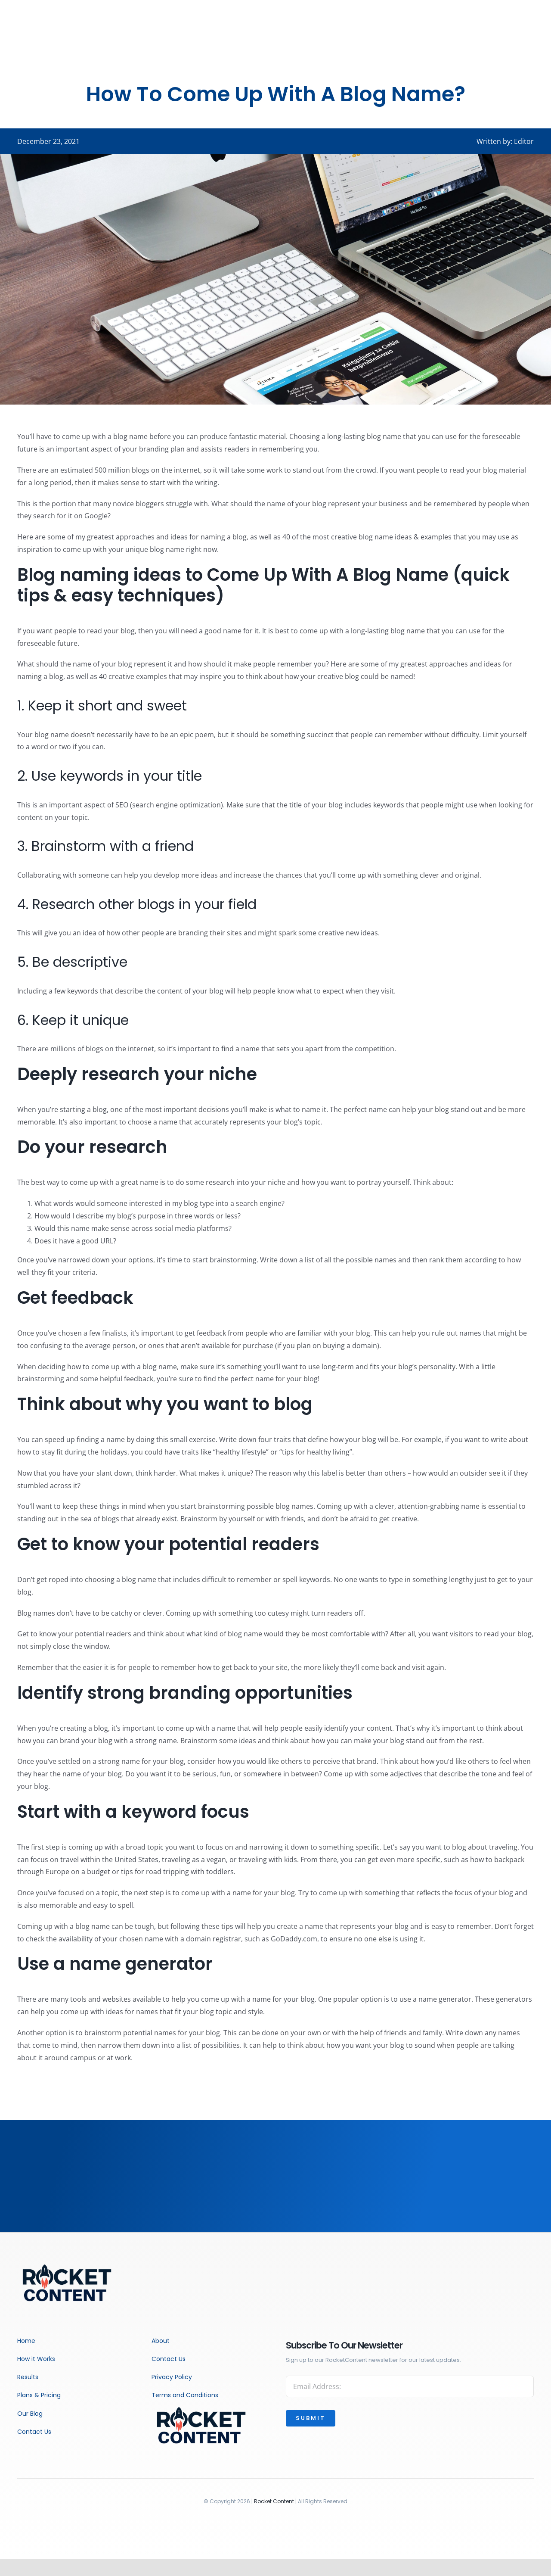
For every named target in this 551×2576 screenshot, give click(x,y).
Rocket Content (274, 2501)
